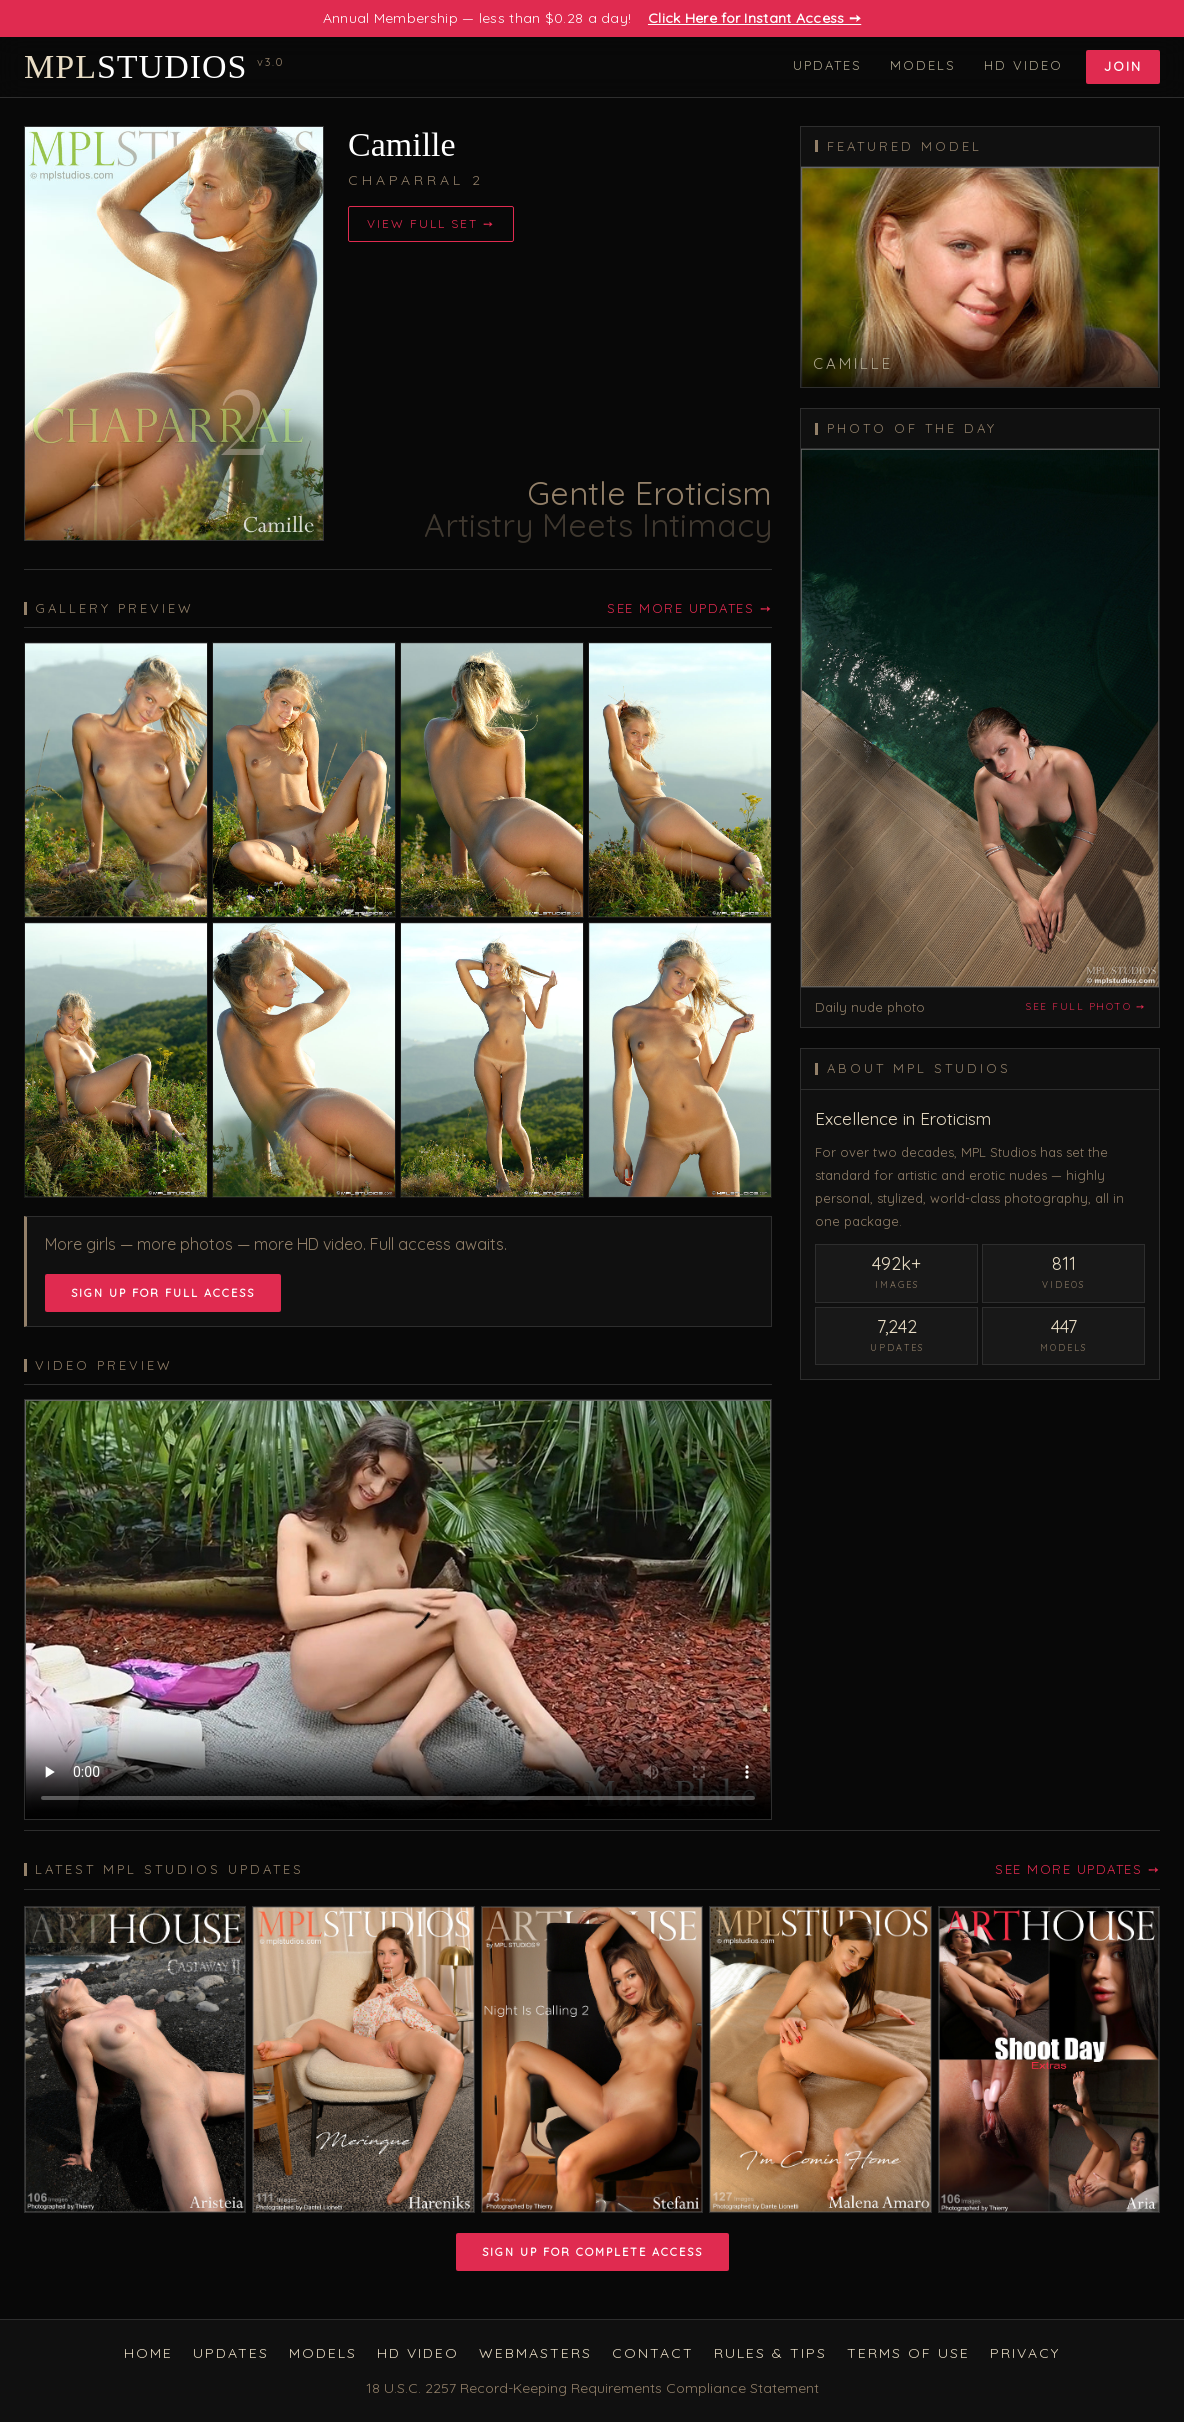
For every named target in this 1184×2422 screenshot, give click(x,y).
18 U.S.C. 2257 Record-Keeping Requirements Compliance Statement (592, 2388)
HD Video (1023, 65)
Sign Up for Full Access (163, 1293)
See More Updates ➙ (689, 608)
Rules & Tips (770, 2353)
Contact (653, 2353)
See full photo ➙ (1085, 1006)
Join (1123, 66)
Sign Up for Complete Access (592, 2252)
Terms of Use (908, 2353)
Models (923, 65)
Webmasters (535, 2353)
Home (148, 2353)
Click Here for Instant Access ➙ (754, 18)
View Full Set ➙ (431, 223)
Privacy (1025, 2353)
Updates (827, 65)
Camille (402, 144)
